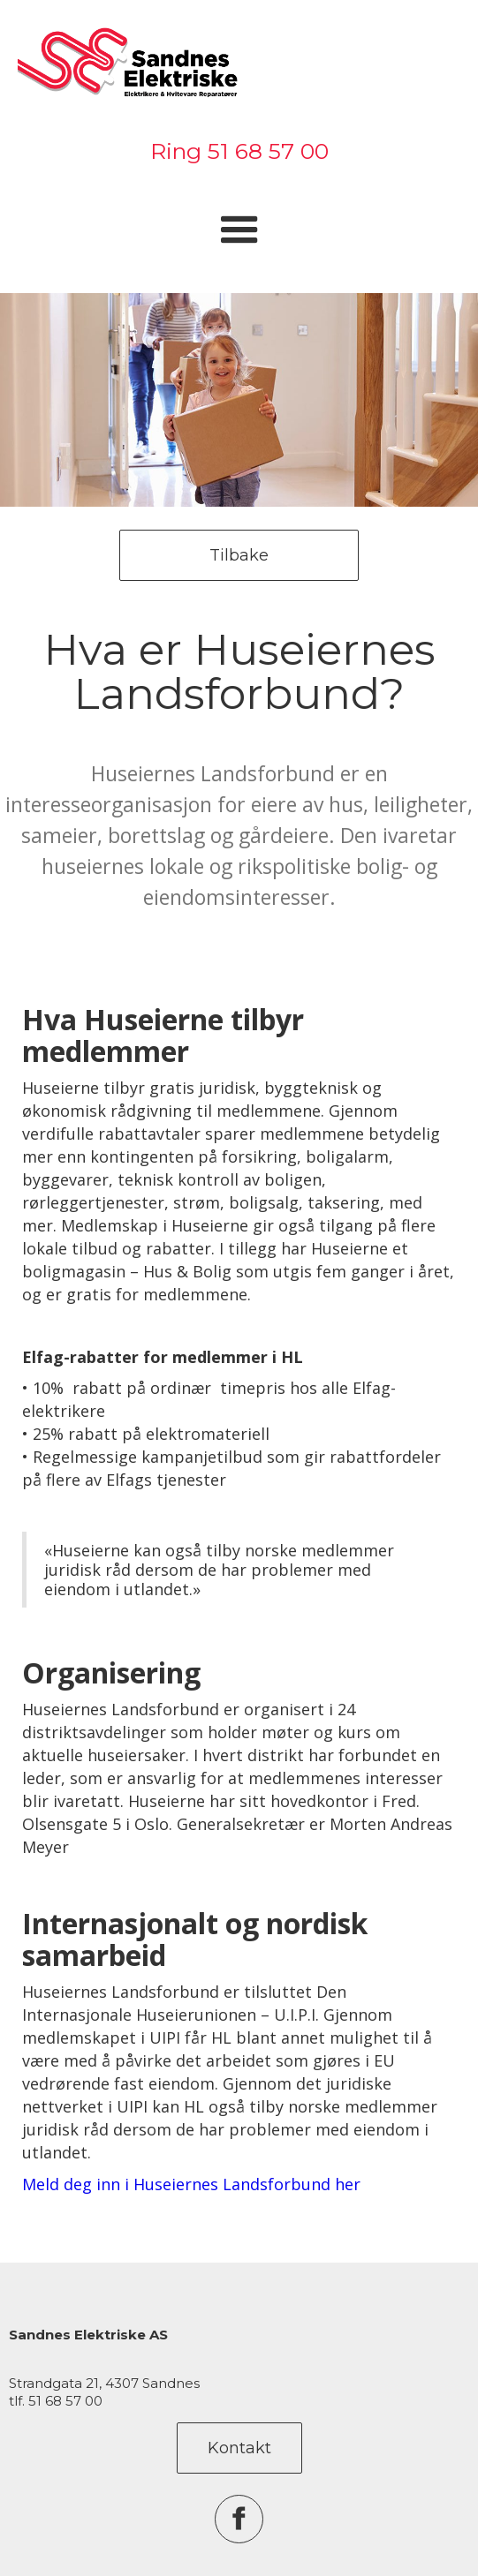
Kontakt (239, 2448)
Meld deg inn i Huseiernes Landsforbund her (191, 2184)
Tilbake (239, 555)
